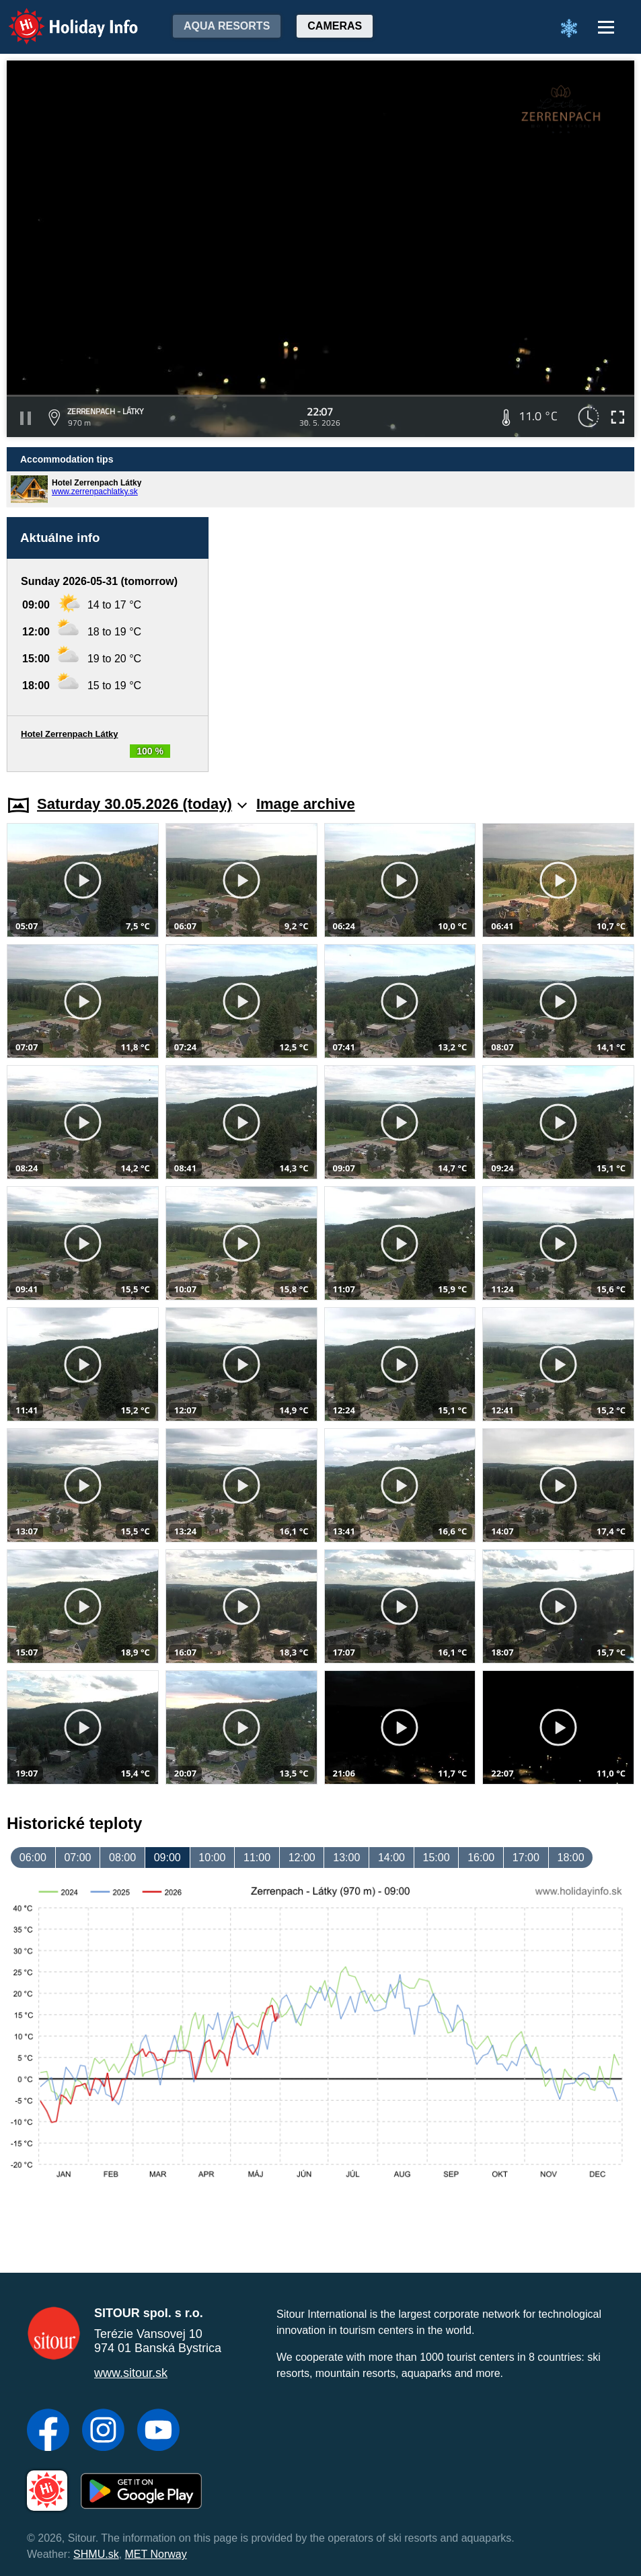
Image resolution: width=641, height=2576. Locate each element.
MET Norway (156, 2554)
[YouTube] (158, 2431)
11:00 (256, 1857)
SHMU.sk (96, 2554)
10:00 (211, 1857)
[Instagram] (103, 2431)
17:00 (526, 1857)
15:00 (436, 1857)
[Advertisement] (428, 644)
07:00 (77, 1857)
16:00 (480, 1857)
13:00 (346, 1857)
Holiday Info (60, 17)
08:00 (122, 1857)
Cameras (334, 26)
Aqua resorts (227, 26)
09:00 (167, 1857)
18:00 (570, 1857)
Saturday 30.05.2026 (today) (142, 803)
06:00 (33, 1857)
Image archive (305, 803)
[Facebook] (48, 2431)
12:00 (302, 1857)
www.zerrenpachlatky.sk (95, 491)
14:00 (391, 1857)
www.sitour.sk (130, 2373)
